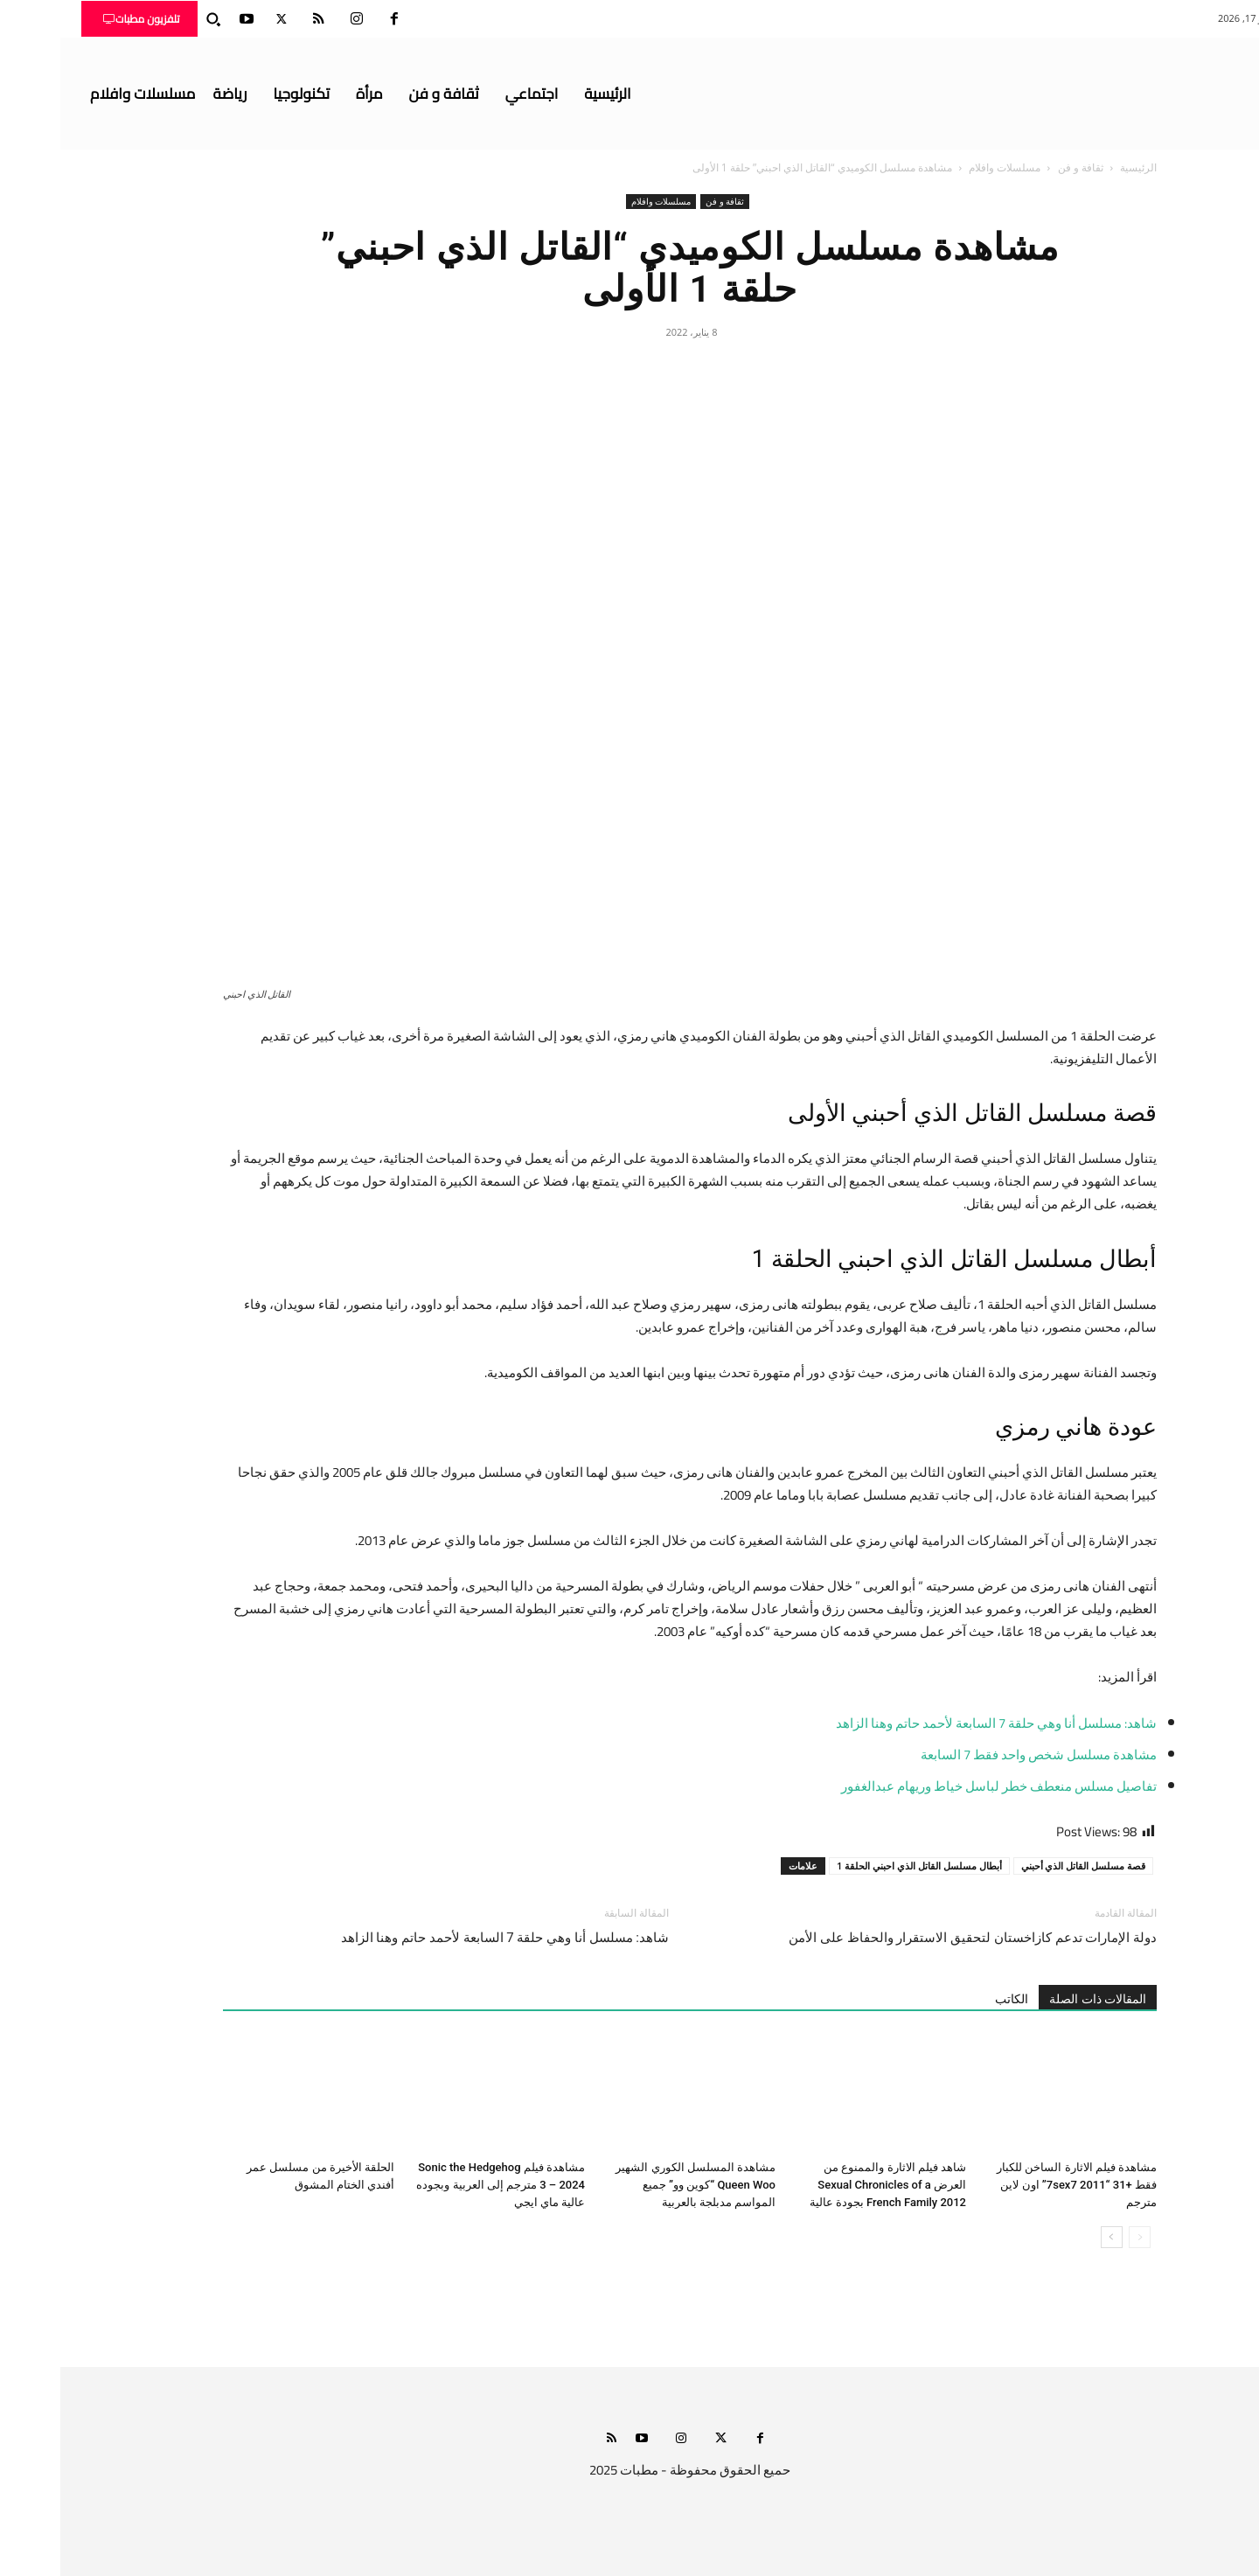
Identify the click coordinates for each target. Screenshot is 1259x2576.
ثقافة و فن (1020, 167)
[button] (153, 19)
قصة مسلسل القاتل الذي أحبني (1023, 1865)
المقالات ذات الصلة (1037, 1999)
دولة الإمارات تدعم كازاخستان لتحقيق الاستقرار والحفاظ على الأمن (912, 1938)
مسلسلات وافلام (944, 167)
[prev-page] (1079, 2237)
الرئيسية (1078, 167)
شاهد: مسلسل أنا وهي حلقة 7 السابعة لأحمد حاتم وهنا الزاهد (936, 1723)
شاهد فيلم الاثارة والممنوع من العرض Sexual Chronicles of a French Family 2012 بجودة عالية (827, 2185)
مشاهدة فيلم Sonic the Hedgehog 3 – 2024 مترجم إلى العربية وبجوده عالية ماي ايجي (440, 2185)
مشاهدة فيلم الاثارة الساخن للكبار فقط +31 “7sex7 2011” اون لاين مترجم (1016, 2185)
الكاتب (951, 1999)
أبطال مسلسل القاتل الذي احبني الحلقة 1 (858, 1865)
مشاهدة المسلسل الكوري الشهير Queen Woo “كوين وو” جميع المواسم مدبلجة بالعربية (635, 2185)
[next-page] (1051, 2237)
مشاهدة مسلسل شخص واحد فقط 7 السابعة (978, 1754)
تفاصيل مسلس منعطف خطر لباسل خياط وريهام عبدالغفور (938, 1786)
